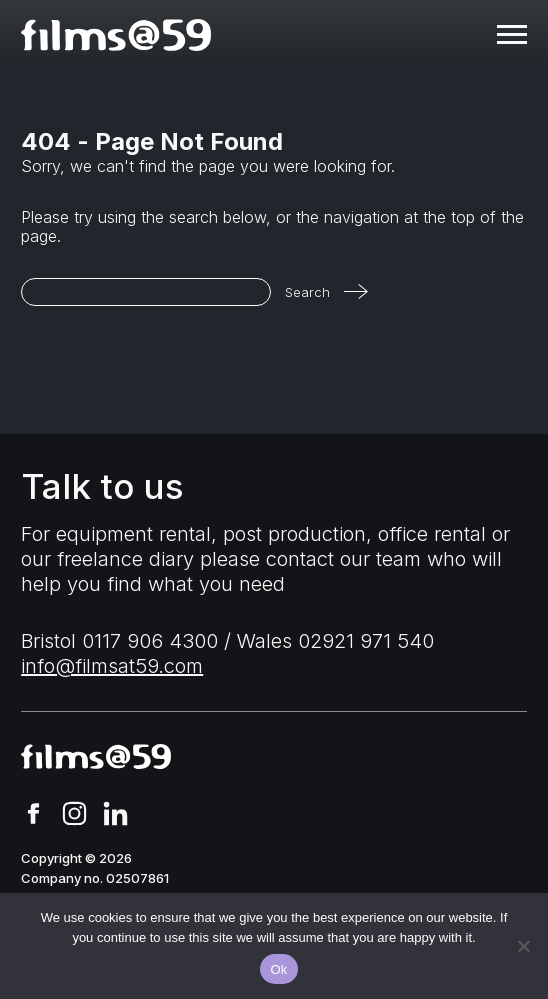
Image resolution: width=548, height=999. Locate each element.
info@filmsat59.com (112, 666)
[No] (523, 946)
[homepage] (116, 35)
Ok (278, 969)
